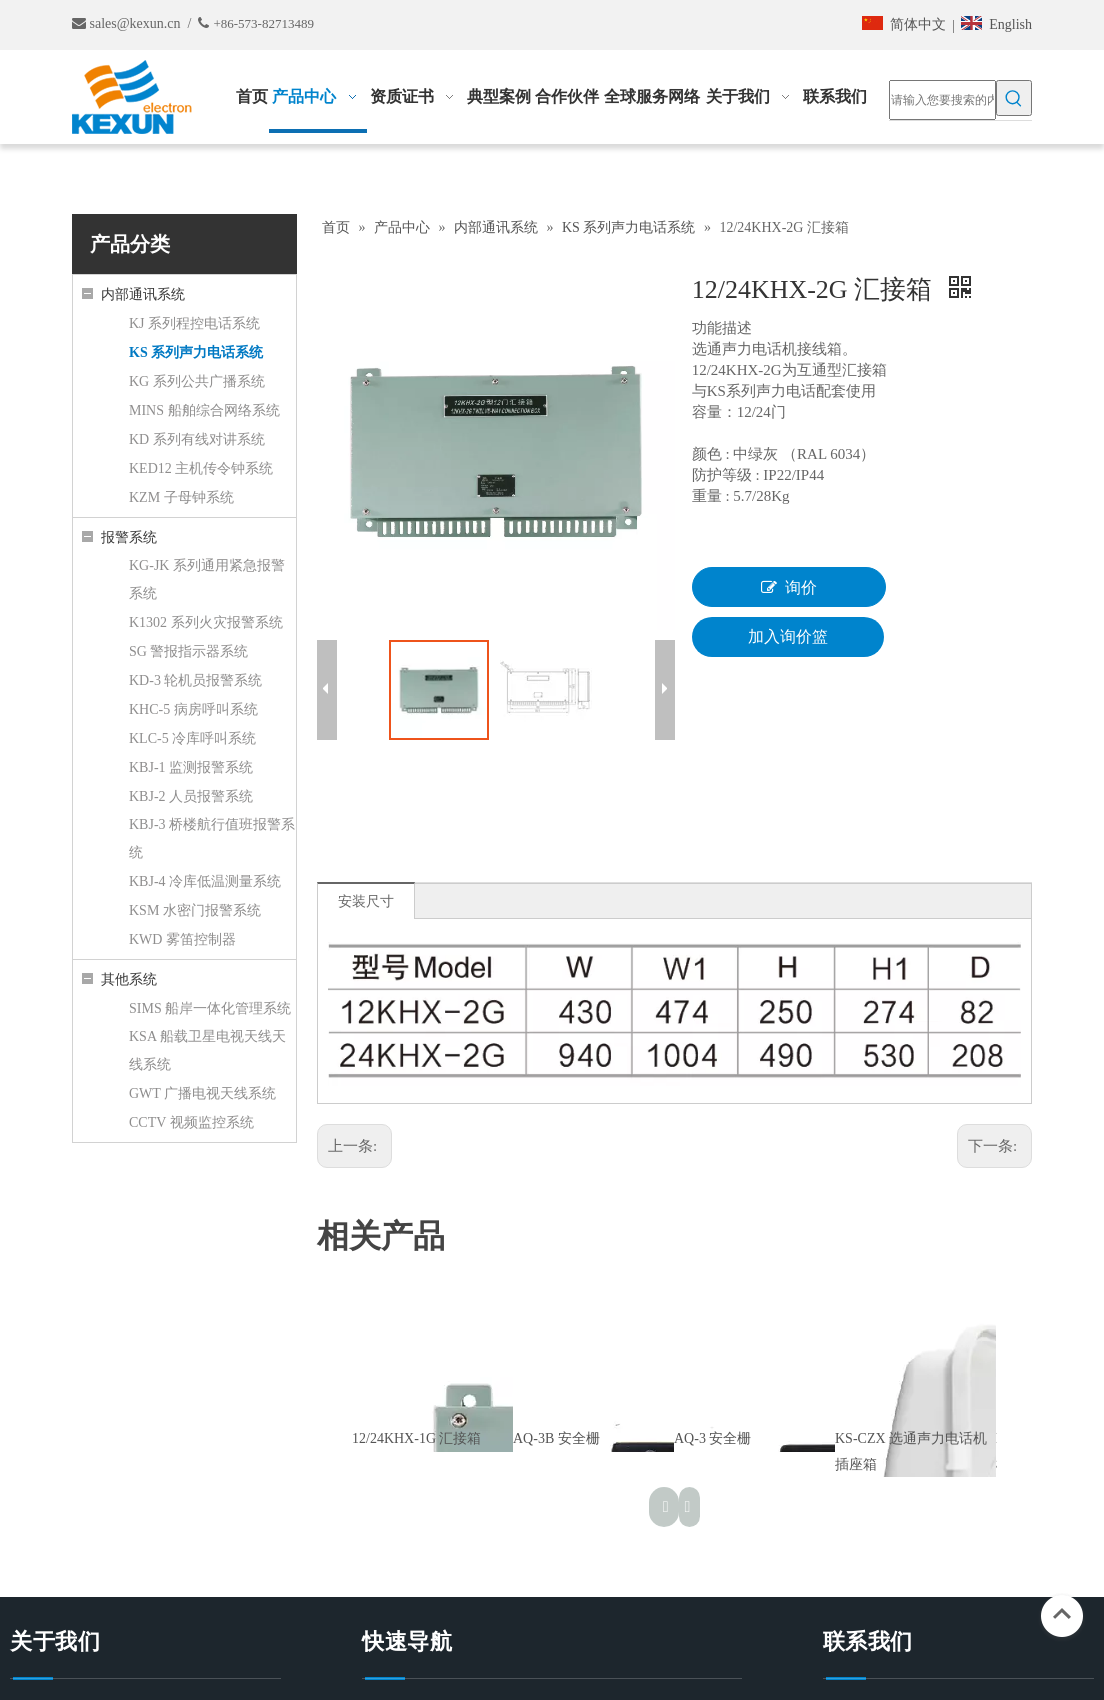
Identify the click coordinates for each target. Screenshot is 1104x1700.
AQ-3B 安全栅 (556, 1438)
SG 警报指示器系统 (188, 651)
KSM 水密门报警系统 (195, 910)
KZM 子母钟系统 (181, 497)
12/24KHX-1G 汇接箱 (417, 1438)
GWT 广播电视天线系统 (202, 1093)
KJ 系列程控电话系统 (194, 323)
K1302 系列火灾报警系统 (206, 622)
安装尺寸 (366, 901)
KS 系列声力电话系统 (196, 352)
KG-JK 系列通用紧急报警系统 (207, 579)
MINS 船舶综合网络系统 (204, 410)
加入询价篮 (788, 636)
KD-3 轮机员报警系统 (195, 680)
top (1062, 1614)
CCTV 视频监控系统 (191, 1122)
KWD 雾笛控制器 (182, 939)
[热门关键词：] (1014, 98)
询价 (789, 587)
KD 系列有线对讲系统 (197, 439)
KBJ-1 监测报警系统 (191, 767)
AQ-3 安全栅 (712, 1438)
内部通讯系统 (143, 294)
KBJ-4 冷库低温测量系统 (205, 881)
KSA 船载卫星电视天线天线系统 (207, 1050)
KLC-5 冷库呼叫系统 (192, 738)
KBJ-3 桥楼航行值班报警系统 (212, 838)
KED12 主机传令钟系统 (201, 468)
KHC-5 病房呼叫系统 (193, 709)
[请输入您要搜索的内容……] (942, 100)
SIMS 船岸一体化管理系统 (210, 1008)
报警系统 (129, 537)
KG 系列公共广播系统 (197, 381)
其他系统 (129, 979)
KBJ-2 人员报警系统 (191, 796)
